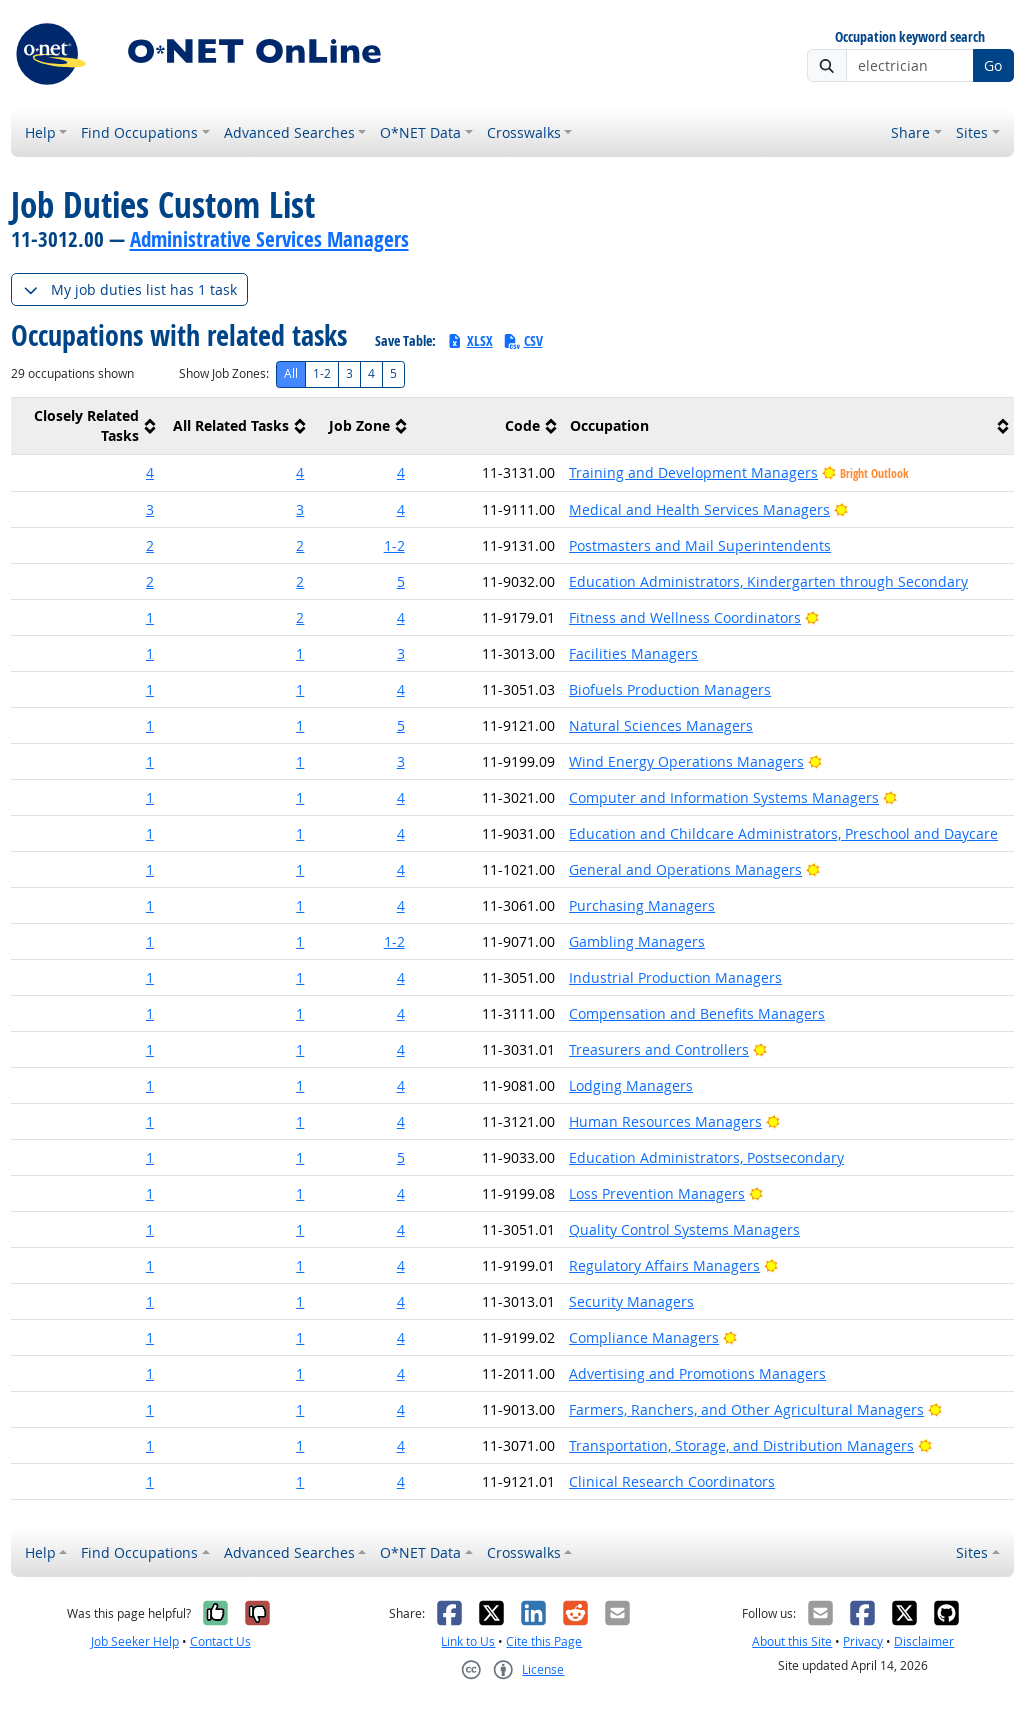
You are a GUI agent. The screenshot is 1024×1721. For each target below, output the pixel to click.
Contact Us (220, 1641)
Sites (972, 132)
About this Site (792, 1641)
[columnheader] (86, 426)
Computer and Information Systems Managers (724, 797)
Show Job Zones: (224, 373)
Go (993, 65)
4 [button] (150, 472)
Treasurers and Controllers (659, 1049)
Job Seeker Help (135, 1641)
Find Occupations (139, 132)
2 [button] (150, 545)
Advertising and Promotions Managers (697, 1373)
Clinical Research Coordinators (672, 1481)
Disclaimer (924, 1641)
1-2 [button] (394, 545)
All (291, 373)
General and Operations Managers (685, 869)
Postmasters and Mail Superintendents (700, 545)
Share (910, 132)
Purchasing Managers (642, 905)
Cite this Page (544, 1641)
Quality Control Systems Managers (684, 1229)
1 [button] (150, 617)
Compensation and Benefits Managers (697, 1013)
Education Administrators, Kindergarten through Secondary (768, 581)
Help (40, 132)
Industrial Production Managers (675, 977)
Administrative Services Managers (269, 239)
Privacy (863, 1641)
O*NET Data (420, 132)
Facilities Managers (633, 653)
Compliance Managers (644, 1337)
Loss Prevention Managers (657, 1193)
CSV (523, 340)
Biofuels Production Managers (670, 689)
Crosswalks (524, 132)
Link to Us (468, 1641)
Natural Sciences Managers (661, 725)
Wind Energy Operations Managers (686, 761)
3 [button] (150, 509)
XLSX (469, 340)
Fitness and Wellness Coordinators (685, 617)
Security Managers (631, 1301)
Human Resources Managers (665, 1121)
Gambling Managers (637, 941)
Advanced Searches (289, 132)
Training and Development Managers (693, 472)
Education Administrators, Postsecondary (706, 1157)
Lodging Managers (631, 1085)
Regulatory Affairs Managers (664, 1265)
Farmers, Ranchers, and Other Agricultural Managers (746, 1409)
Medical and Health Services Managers (699, 509)
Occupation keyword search (910, 37)
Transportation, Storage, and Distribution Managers (741, 1445)
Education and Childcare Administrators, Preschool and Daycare (783, 833)
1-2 (322, 373)
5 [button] (401, 581)
